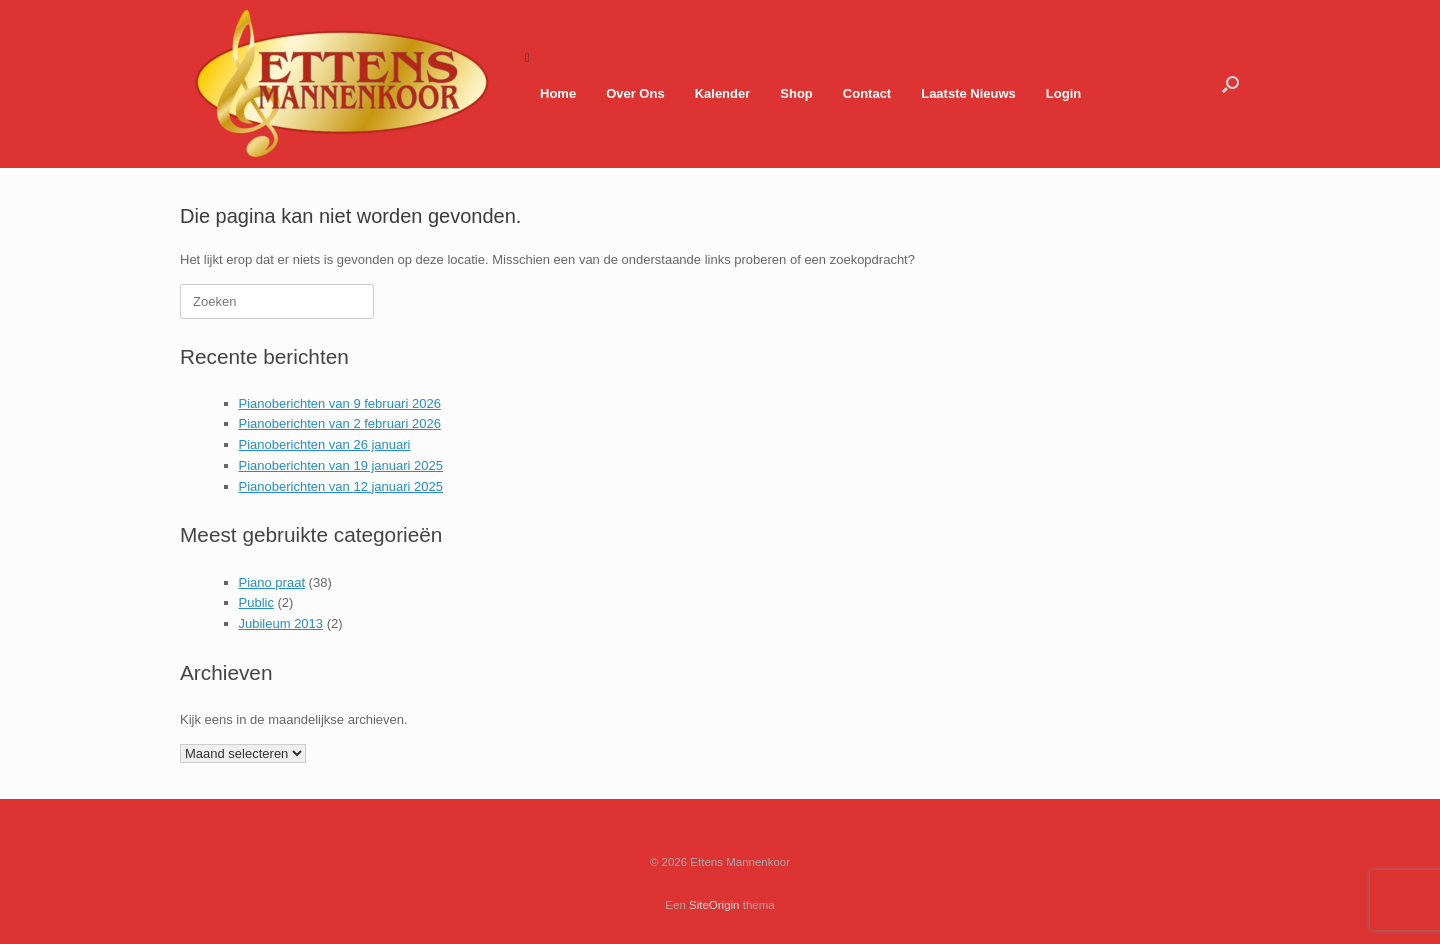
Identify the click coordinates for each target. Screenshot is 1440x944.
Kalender (723, 93)
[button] (1230, 84)
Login (1063, 93)
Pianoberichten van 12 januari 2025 (341, 486)
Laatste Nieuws (968, 93)
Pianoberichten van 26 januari (325, 444)
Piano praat (272, 582)
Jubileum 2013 (281, 623)
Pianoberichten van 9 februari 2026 (340, 403)
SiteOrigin (714, 905)
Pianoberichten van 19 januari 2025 (341, 465)
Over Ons (635, 93)
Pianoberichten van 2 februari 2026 (340, 423)
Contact (867, 93)
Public (256, 602)
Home (558, 93)
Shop (796, 93)
